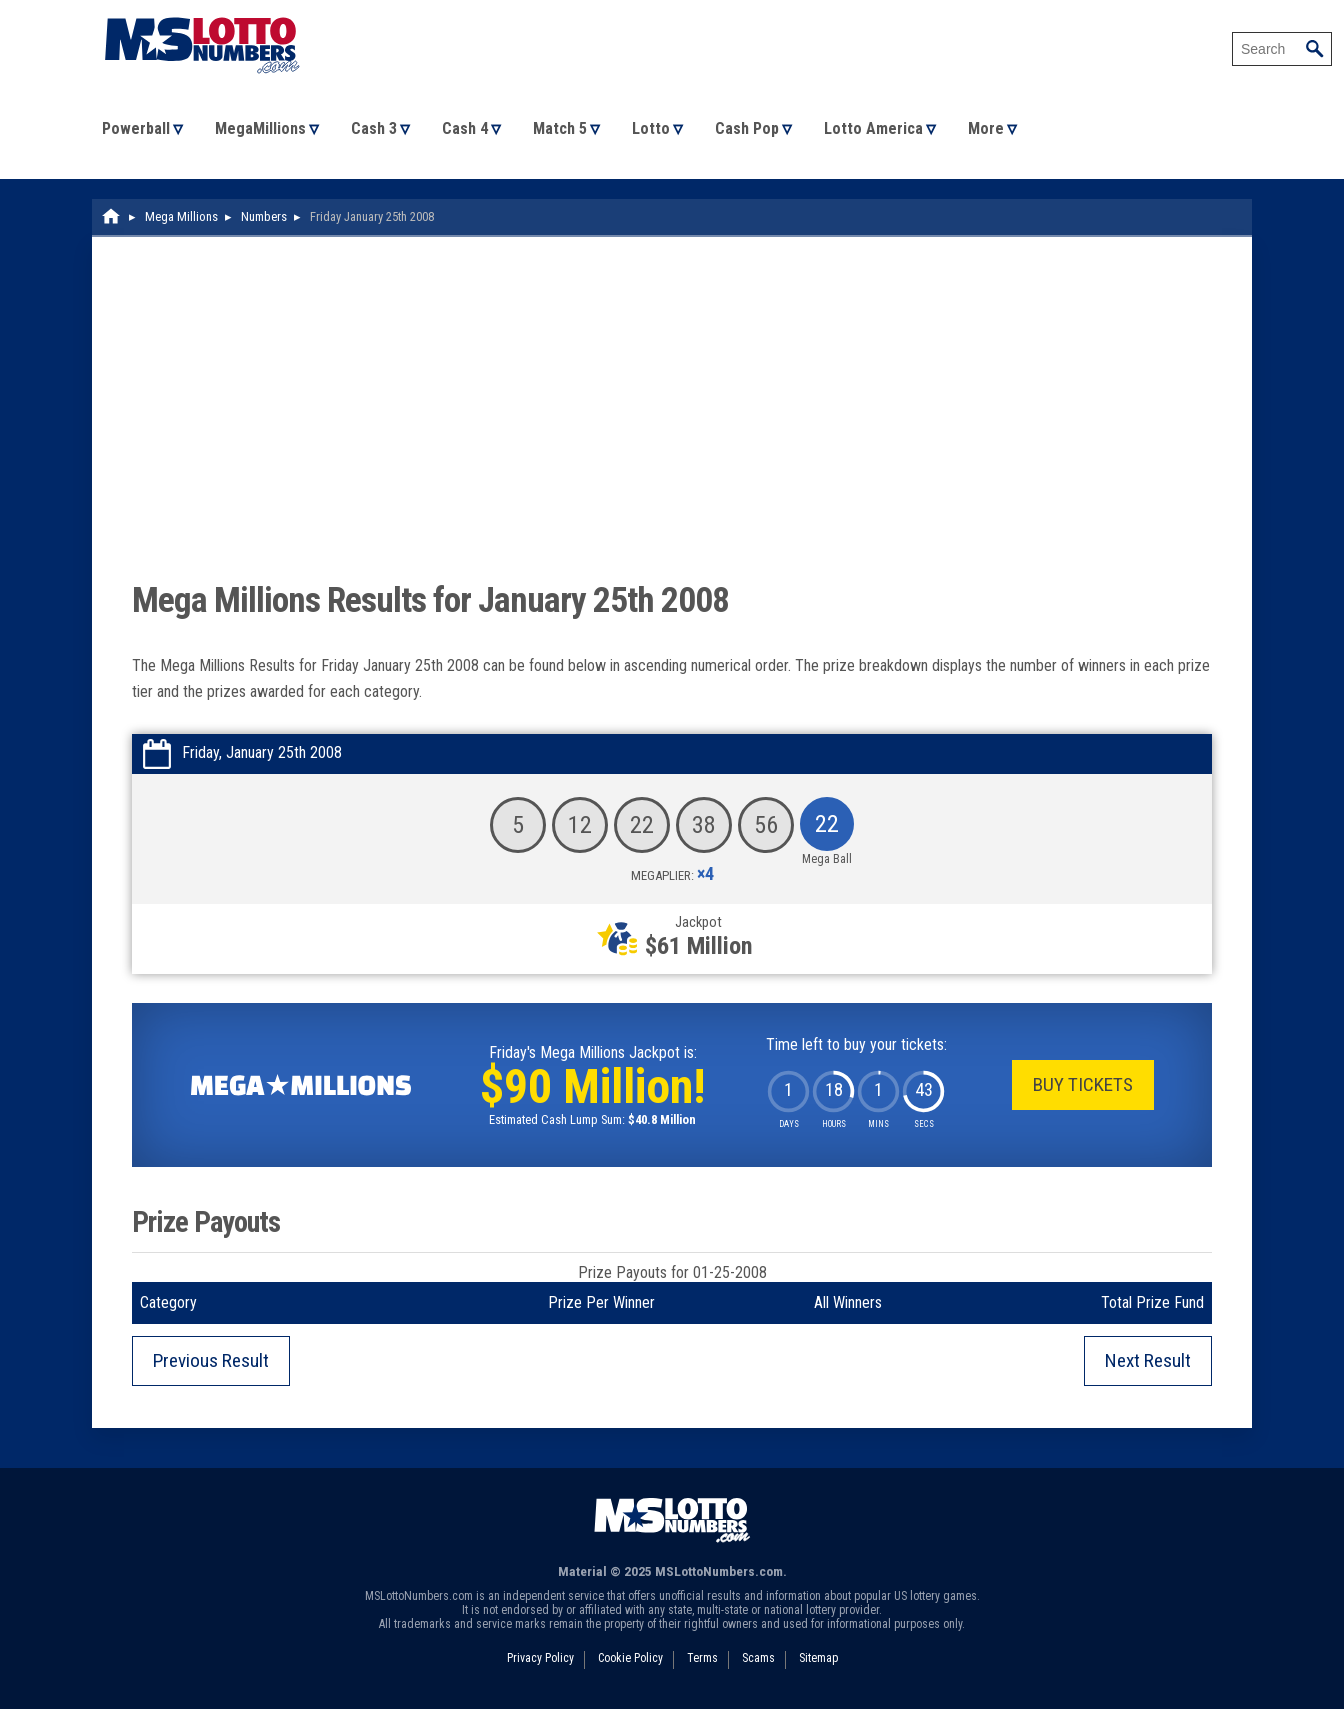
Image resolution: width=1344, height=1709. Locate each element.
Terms (702, 1658)
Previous (211, 1360)
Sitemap (818, 1658)
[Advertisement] (672, 427)
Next (1148, 1360)
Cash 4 (465, 128)
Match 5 (560, 128)
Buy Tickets (1083, 1084)
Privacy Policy (540, 1658)
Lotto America (873, 128)
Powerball (136, 128)
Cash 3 (374, 128)
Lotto (651, 128)
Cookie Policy (630, 1658)
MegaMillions (260, 128)
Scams (758, 1658)
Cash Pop (747, 128)
